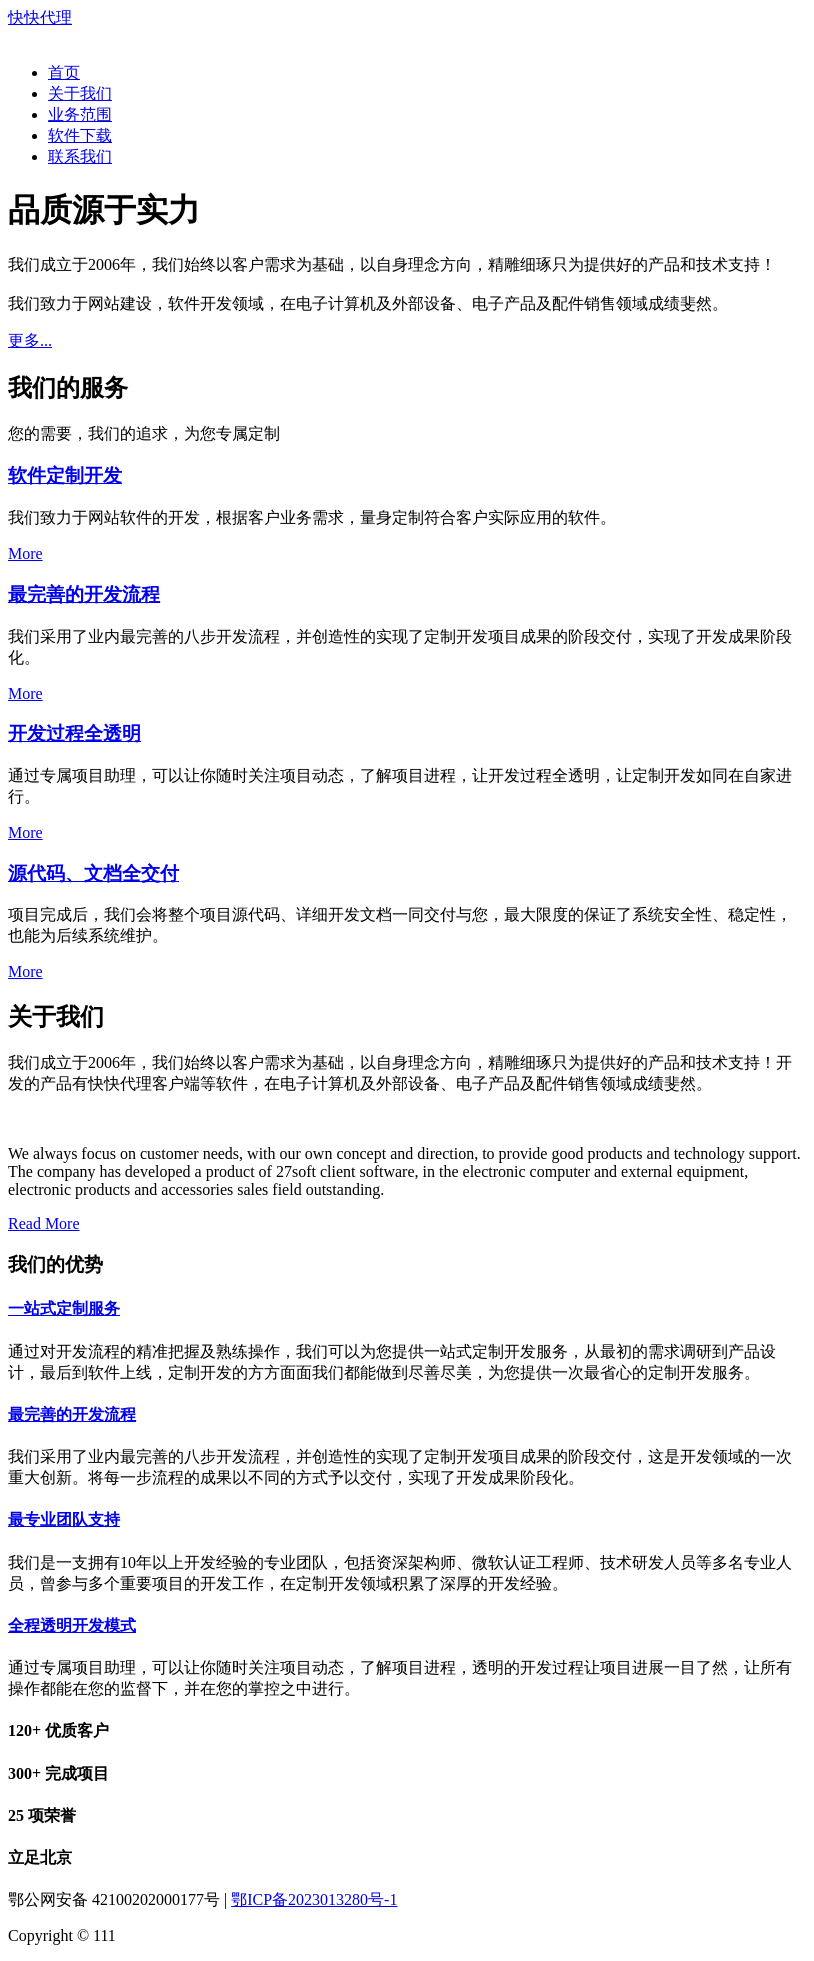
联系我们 (80, 156)
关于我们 (80, 93)
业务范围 (80, 114)
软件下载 (80, 135)
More (25, 553)
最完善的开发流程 (84, 594)
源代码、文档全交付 (93, 873)
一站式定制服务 (64, 1308)
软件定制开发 (65, 475)
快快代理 (40, 17)
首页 (64, 72)
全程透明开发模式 (72, 1625)
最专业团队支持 (64, 1519)
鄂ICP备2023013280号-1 (314, 1899)
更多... (30, 340)
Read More (44, 1223)
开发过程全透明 (74, 733)
